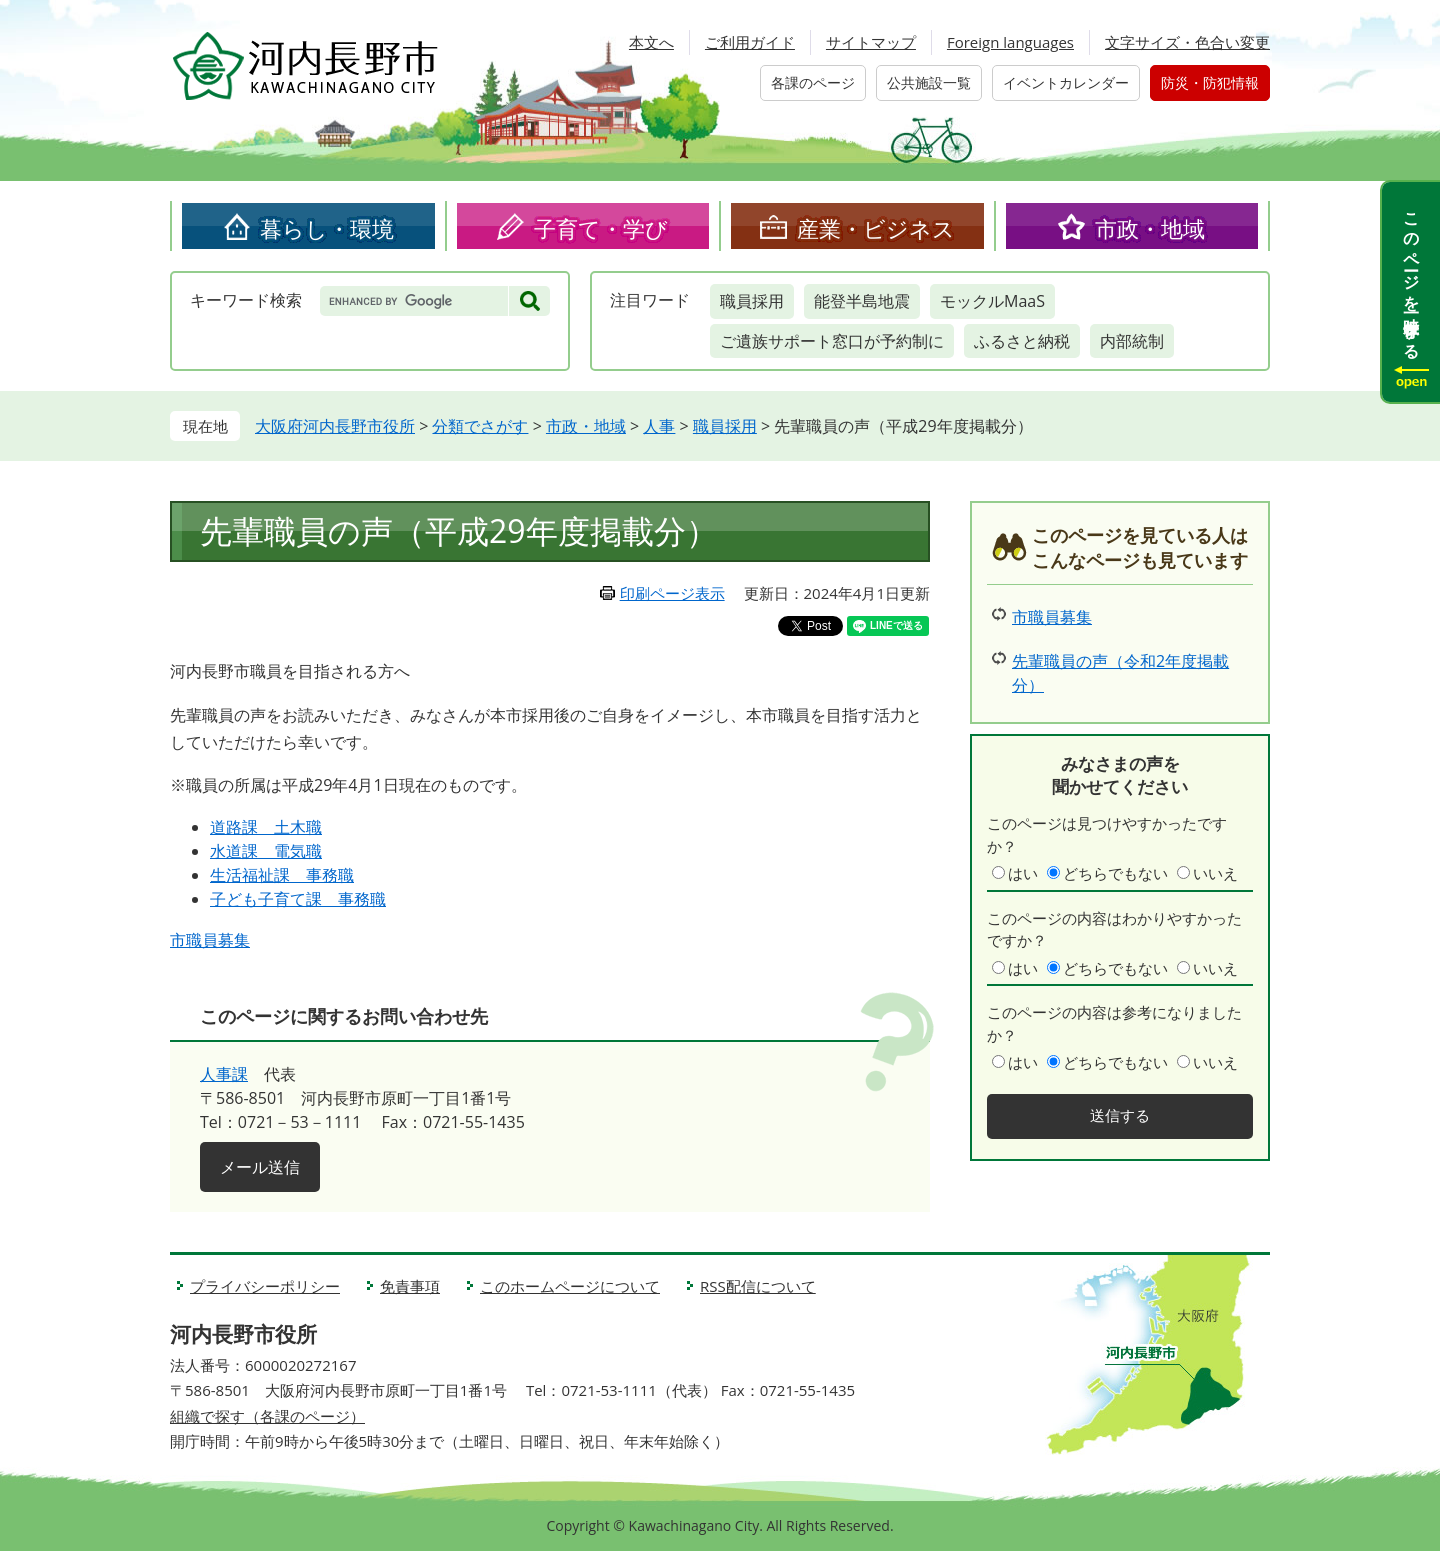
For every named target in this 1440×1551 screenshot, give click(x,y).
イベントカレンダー (1066, 82)
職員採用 (752, 301)
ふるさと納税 (1022, 341)
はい (1023, 873)
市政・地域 (1150, 228)
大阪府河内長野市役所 (335, 426)
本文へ (651, 42)
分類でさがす (480, 426)
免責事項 (410, 1286)
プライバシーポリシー (265, 1286)
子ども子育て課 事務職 (298, 899)
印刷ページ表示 (672, 593)
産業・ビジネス (876, 228)
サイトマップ (871, 42)
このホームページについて (570, 1286)
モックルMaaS (992, 301)
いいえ (1215, 873)
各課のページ (813, 82)
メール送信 (260, 1167)
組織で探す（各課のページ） (267, 1416)
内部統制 (1132, 341)
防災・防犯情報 (1210, 82)
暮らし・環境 (327, 228)
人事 (659, 426)
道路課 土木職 (266, 827)
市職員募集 (210, 940)
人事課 (224, 1074)
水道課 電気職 (266, 851)
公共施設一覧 (929, 82)
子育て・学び (601, 228)
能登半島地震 (862, 301)
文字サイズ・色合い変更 (1187, 42)
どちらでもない (1115, 873)
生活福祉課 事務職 (282, 875)
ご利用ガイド (750, 42)
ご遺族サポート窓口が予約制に (832, 341)
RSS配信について (758, 1286)
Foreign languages (1010, 42)
